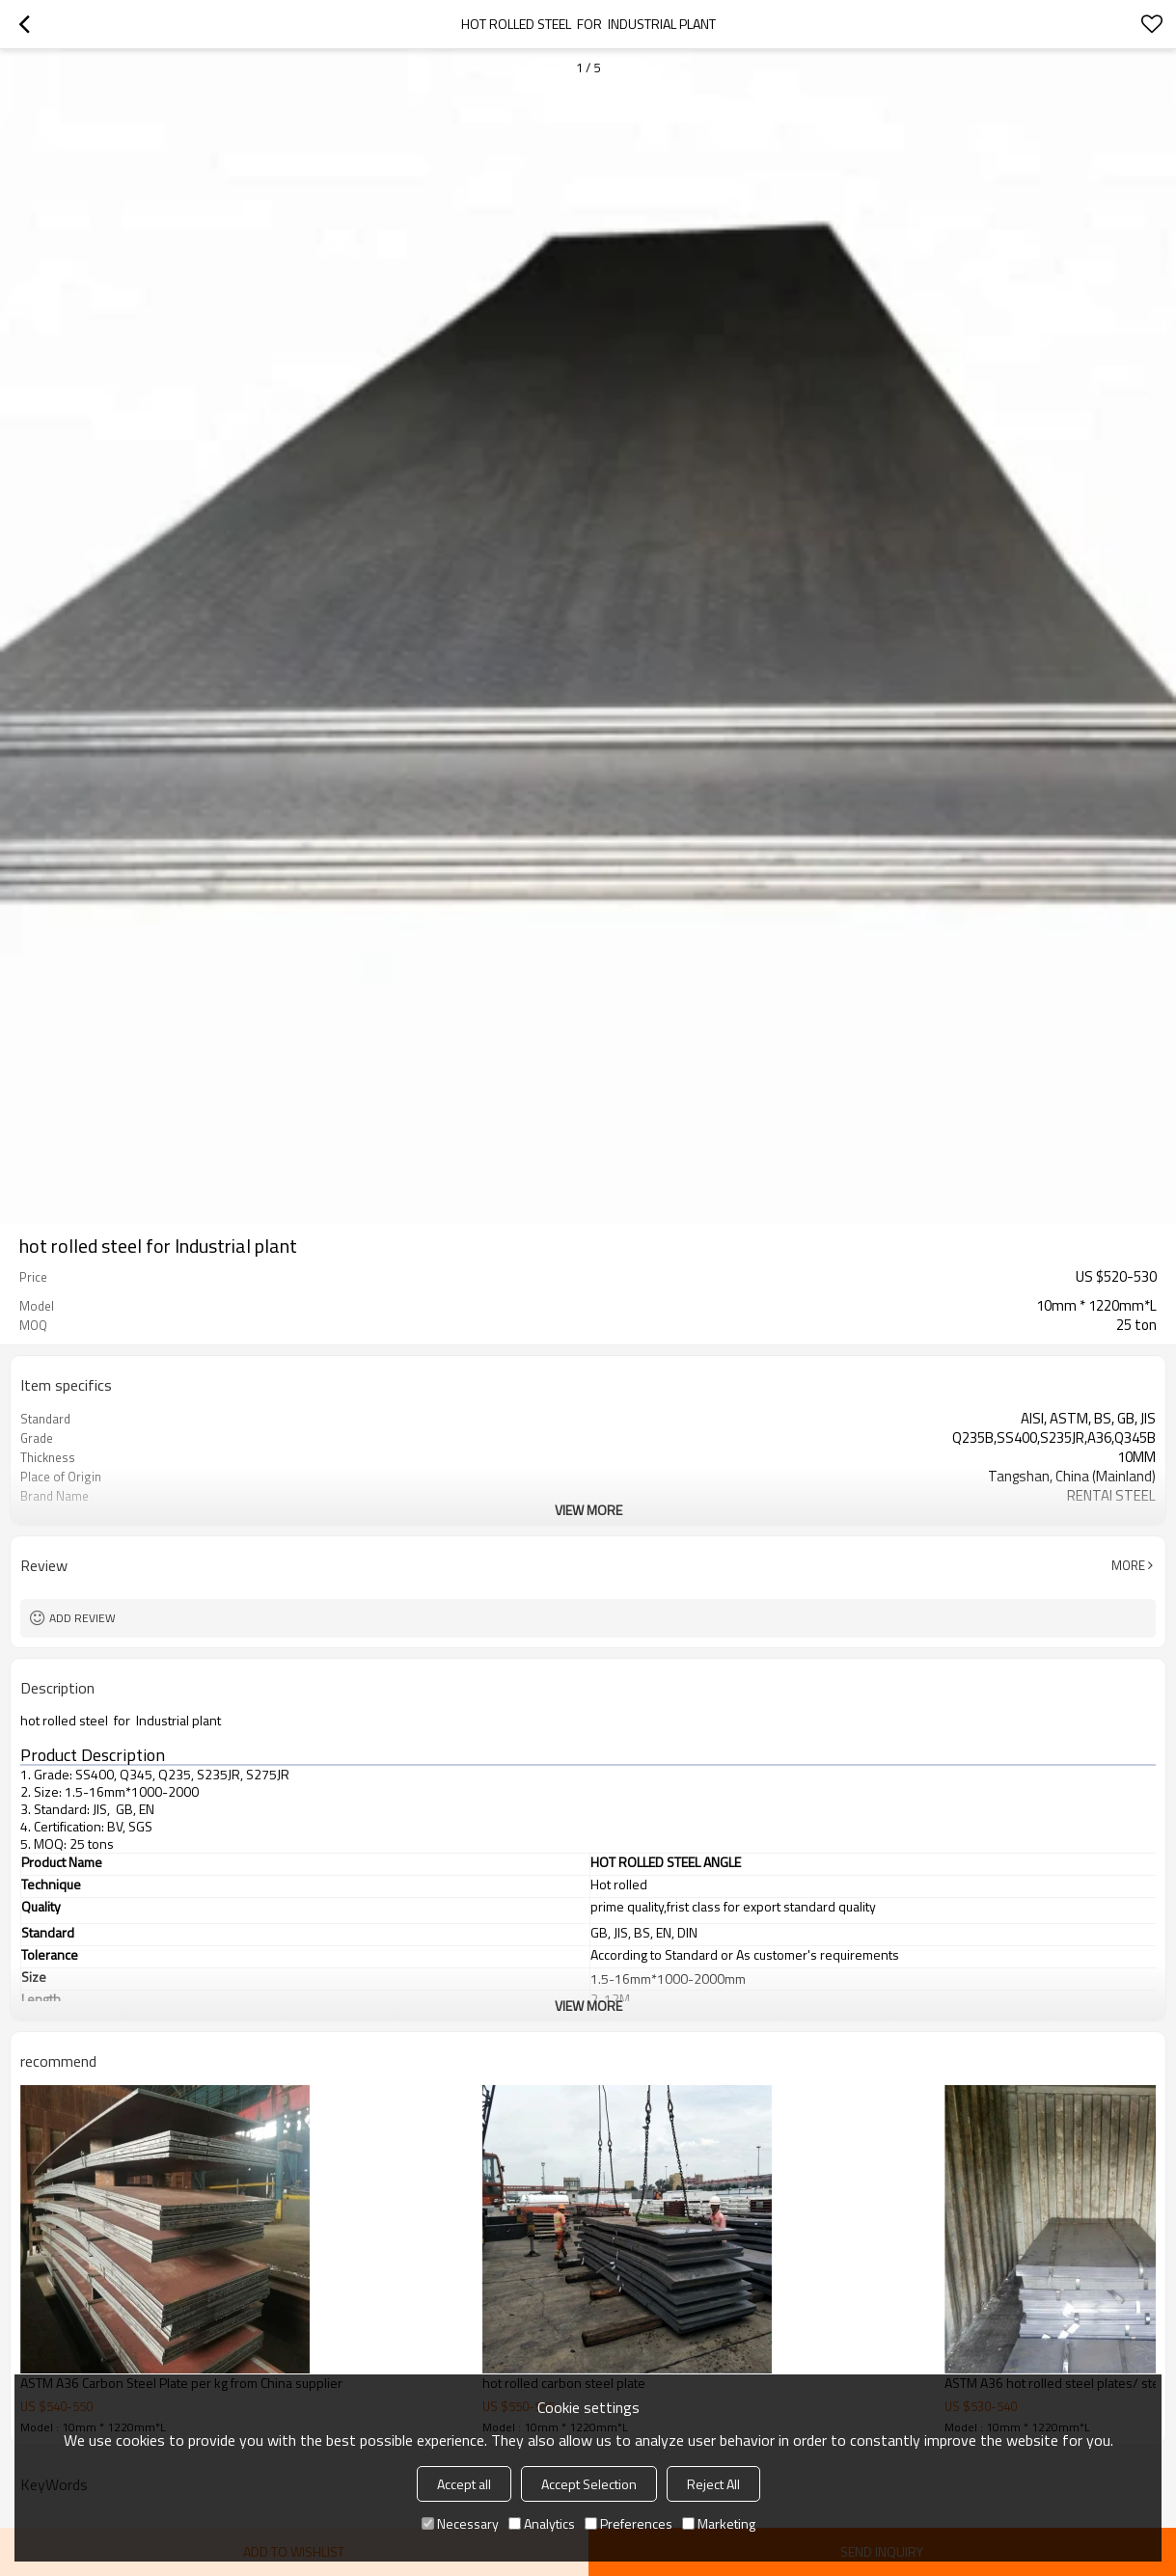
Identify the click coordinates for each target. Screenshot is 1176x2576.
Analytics (541, 2523)
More (1128, 1565)
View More (588, 1510)
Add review (82, 1618)
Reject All (713, 2484)
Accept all (464, 2484)
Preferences (628, 2523)
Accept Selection (589, 2484)
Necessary (460, 2523)
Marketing (718, 2523)
